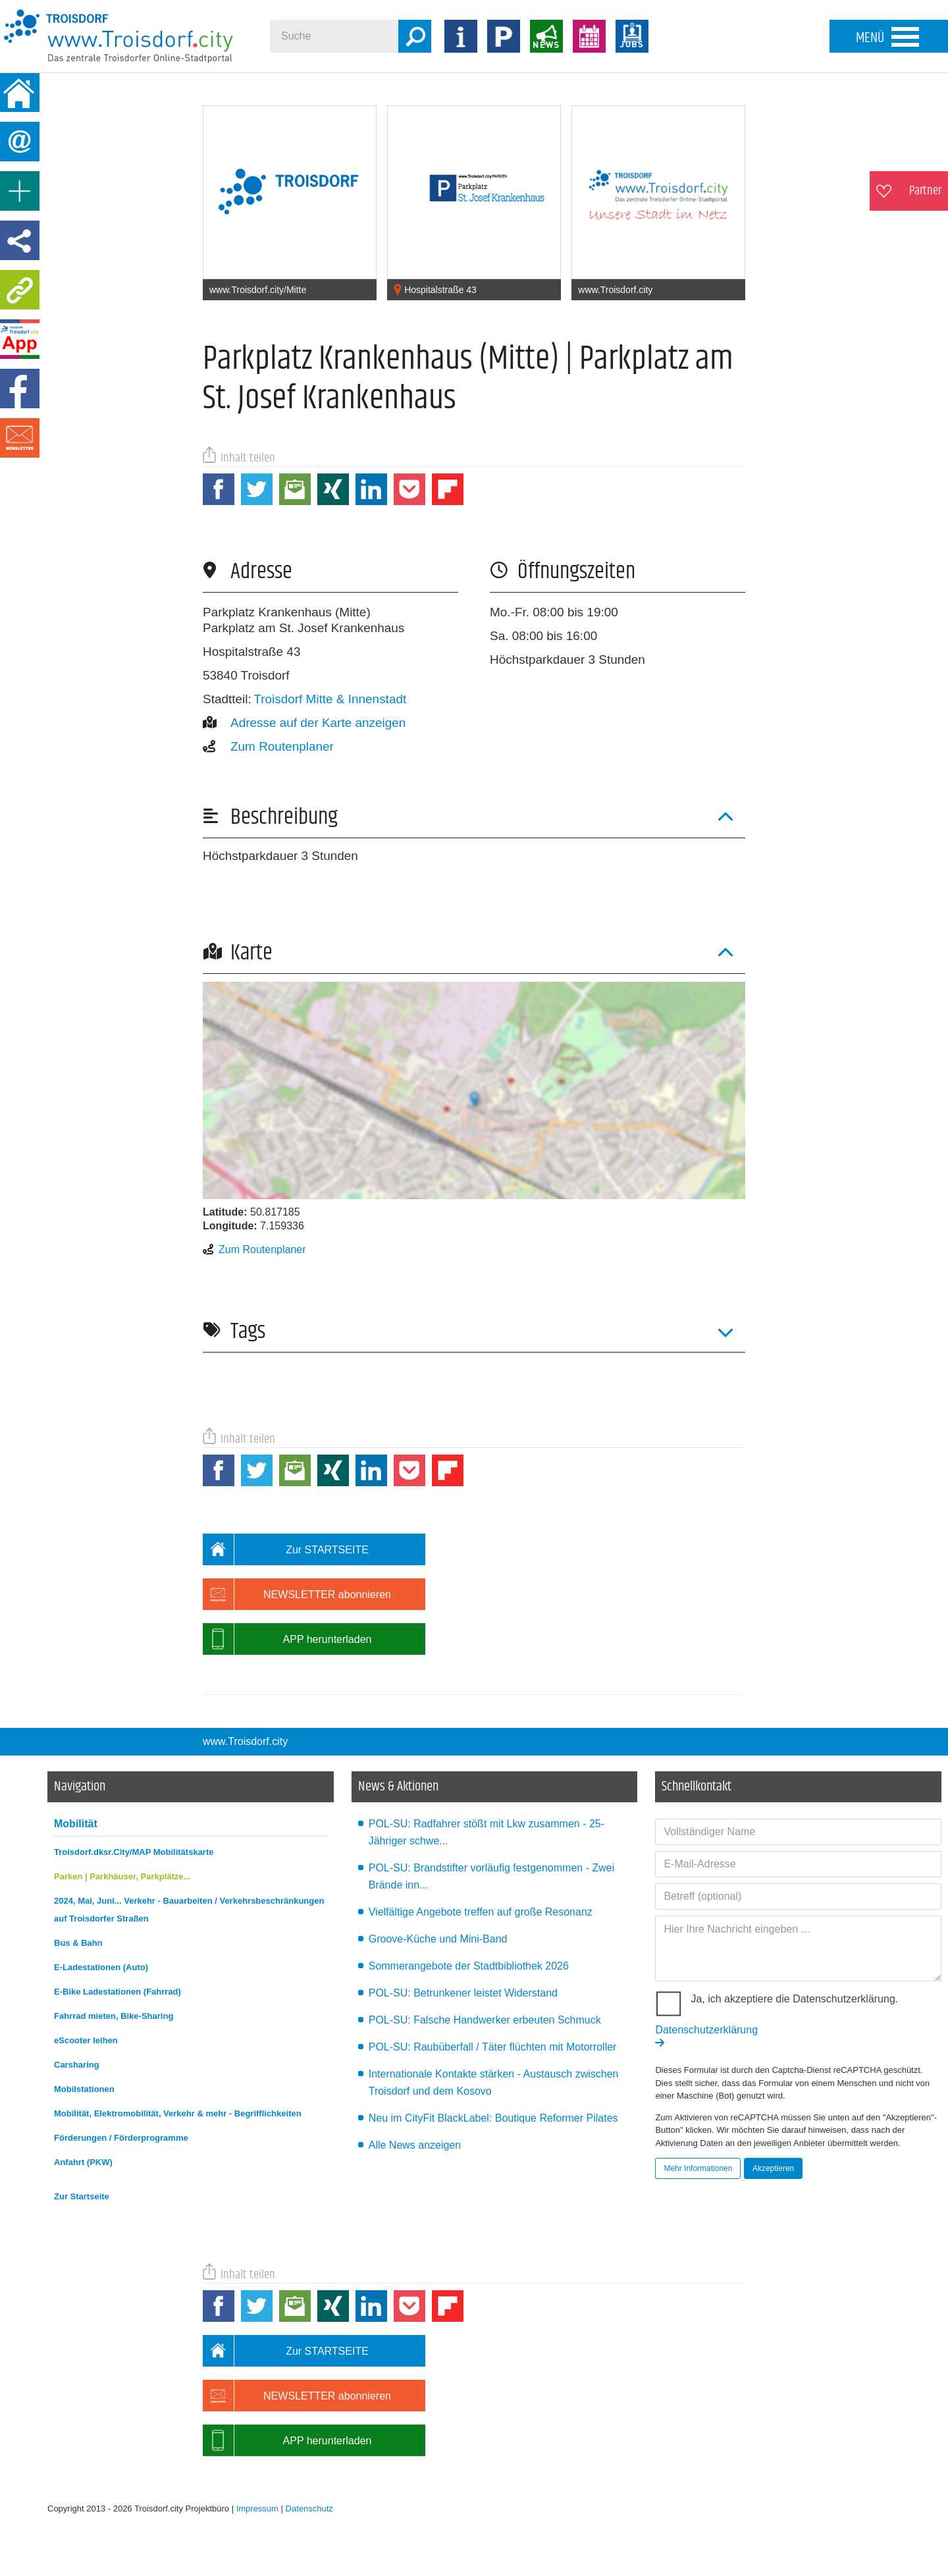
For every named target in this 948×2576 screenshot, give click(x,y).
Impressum (257, 2508)
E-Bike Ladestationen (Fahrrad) (117, 1992)
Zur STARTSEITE (286, 1549)
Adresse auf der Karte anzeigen (304, 723)
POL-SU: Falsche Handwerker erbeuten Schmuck (485, 2020)
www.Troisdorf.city (245, 1741)
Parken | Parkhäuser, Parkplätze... (122, 1876)
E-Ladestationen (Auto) (101, 1967)
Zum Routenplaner (268, 746)
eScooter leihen (86, 2040)
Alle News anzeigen (415, 2145)
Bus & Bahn (78, 1943)
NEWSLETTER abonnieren (297, 1594)
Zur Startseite (81, 2196)
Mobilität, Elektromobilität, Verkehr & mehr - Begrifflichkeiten (178, 2113)
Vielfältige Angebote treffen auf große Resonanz (480, 1912)
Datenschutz (309, 2508)
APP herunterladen (287, 1639)
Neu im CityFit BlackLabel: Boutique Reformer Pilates (493, 2118)
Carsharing (76, 2065)
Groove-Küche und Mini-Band (438, 1939)
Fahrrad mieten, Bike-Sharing (113, 2016)
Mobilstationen (84, 2089)
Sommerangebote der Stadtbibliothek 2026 (469, 1966)
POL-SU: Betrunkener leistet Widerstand (463, 1993)
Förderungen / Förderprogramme (121, 2138)
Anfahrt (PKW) (83, 2162)
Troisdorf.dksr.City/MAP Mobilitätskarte (133, 1852)
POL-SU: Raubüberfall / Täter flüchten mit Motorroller (493, 2047)
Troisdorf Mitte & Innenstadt (329, 699)
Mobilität (75, 1823)
